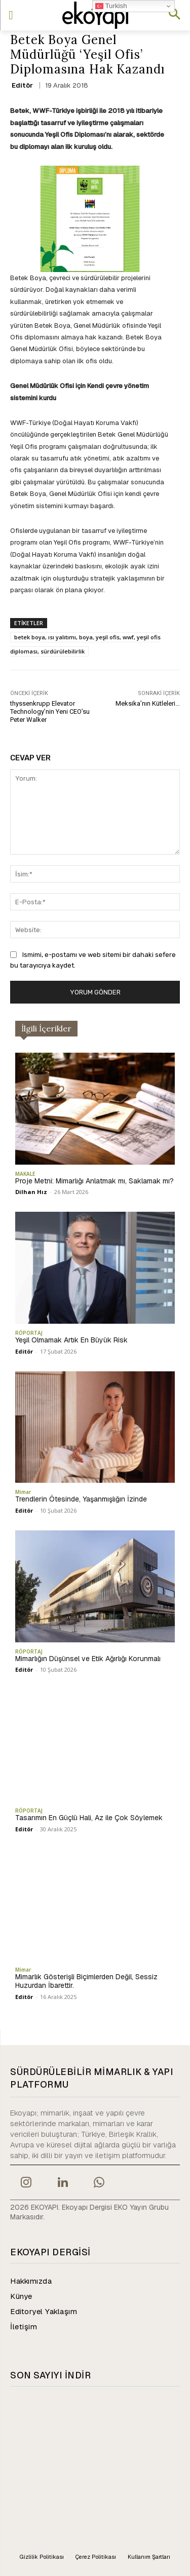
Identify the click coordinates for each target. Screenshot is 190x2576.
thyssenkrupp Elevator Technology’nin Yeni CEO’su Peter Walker (50, 711)
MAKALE (25, 1173)
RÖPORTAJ (29, 1332)
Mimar (23, 1491)
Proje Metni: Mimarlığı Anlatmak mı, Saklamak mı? (94, 1180)
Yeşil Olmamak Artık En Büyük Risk (71, 1339)
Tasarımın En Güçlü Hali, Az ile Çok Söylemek (89, 1817)
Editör (22, 85)
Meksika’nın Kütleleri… (148, 703)
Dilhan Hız (31, 1192)
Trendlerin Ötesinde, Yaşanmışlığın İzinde (81, 1499)
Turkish (111, 6)
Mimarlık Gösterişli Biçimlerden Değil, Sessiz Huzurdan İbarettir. (86, 1981)
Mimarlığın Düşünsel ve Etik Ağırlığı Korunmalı (88, 1658)
